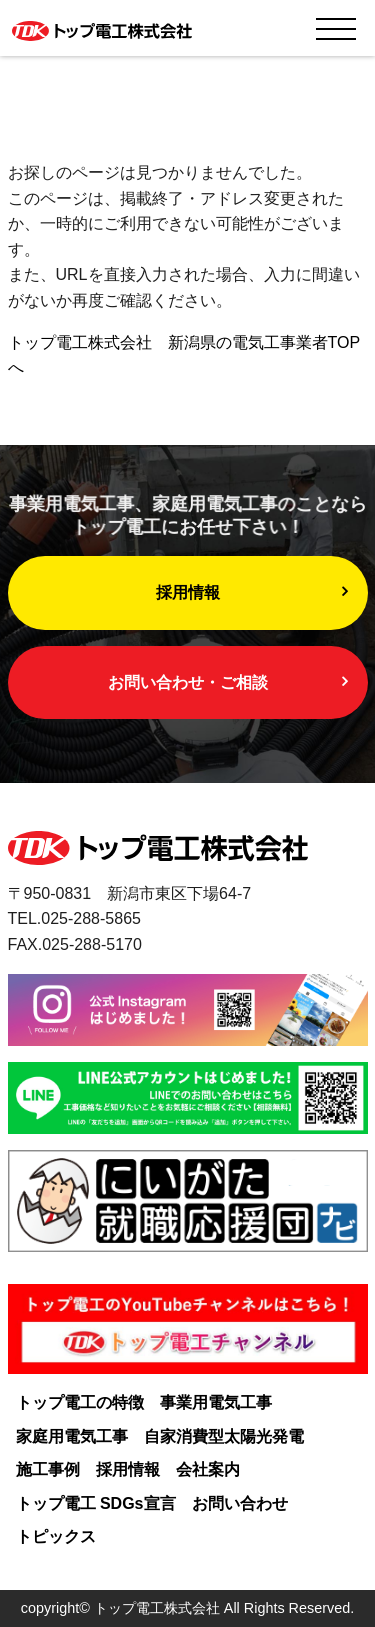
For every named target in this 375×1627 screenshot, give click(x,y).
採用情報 (188, 592)
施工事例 (48, 1469)
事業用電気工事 (216, 1402)
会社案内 (208, 1469)
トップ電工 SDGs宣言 (96, 1503)
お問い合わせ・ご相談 (188, 682)
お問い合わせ (240, 1503)
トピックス (56, 1536)
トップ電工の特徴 (80, 1402)
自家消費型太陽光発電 (224, 1436)
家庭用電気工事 (72, 1436)
